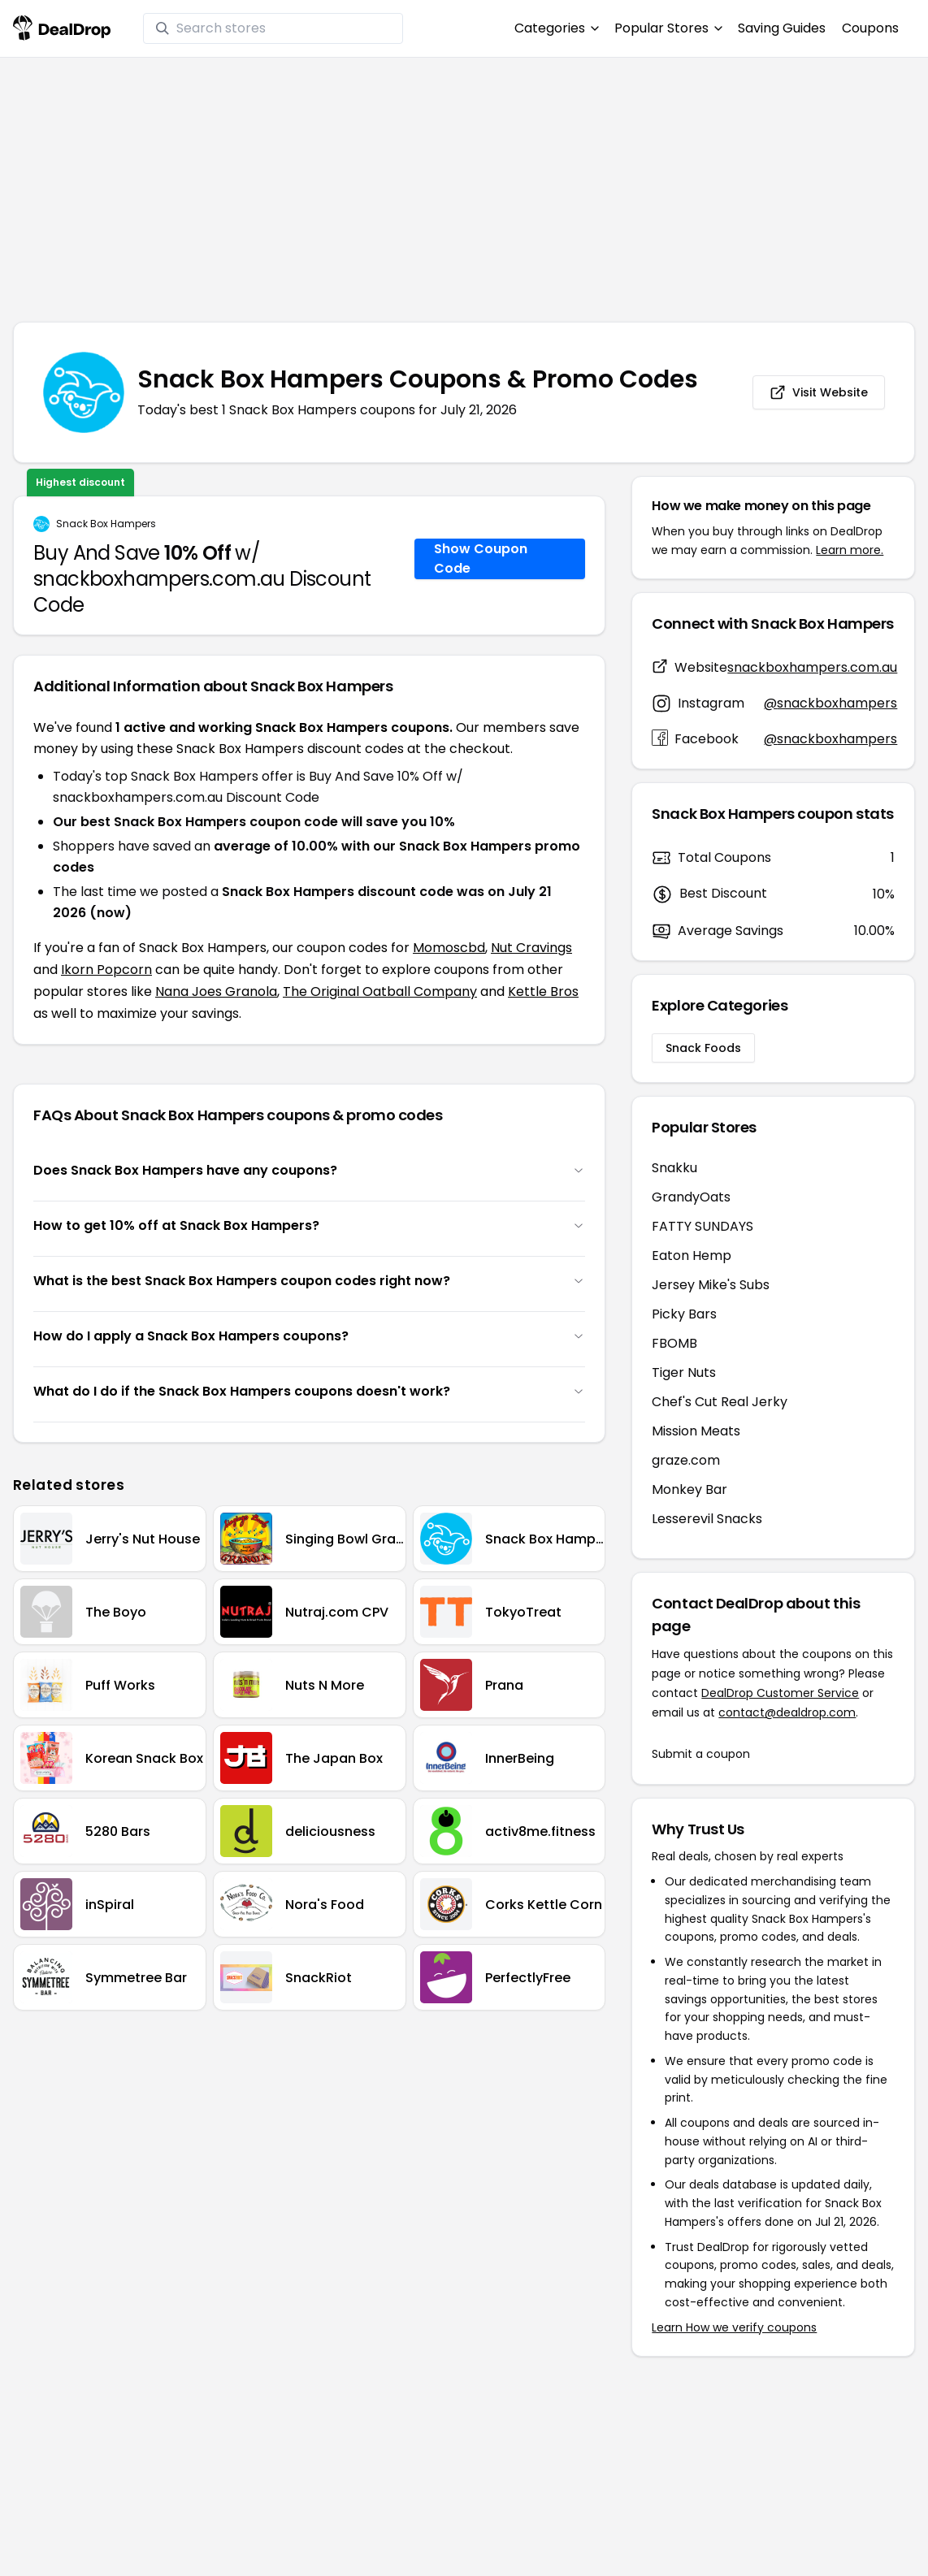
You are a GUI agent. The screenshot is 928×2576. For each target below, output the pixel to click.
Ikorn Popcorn (106, 969)
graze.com (686, 1460)
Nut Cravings (531, 947)
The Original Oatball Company (380, 991)
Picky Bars (684, 1314)
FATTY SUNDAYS (702, 1226)
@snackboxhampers (830, 703)
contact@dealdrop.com (787, 1712)
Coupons (870, 28)
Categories (556, 28)
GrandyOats (691, 1197)
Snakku (674, 1167)
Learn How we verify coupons (734, 2327)
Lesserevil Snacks (707, 1518)
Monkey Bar (689, 1489)
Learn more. (849, 550)
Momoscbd (449, 947)
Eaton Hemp (691, 1255)
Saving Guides (782, 28)
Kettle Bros (543, 991)
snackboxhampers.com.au (812, 667)
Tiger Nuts (684, 1372)
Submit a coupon (701, 1754)
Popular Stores (668, 28)
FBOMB (674, 1343)
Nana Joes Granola (216, 991)
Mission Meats (696, 1431)
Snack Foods (703, 1048)
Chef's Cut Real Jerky (719, 1401)
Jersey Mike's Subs (711, 1284)
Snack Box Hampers (106, 523)
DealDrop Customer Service (780, 1693)
